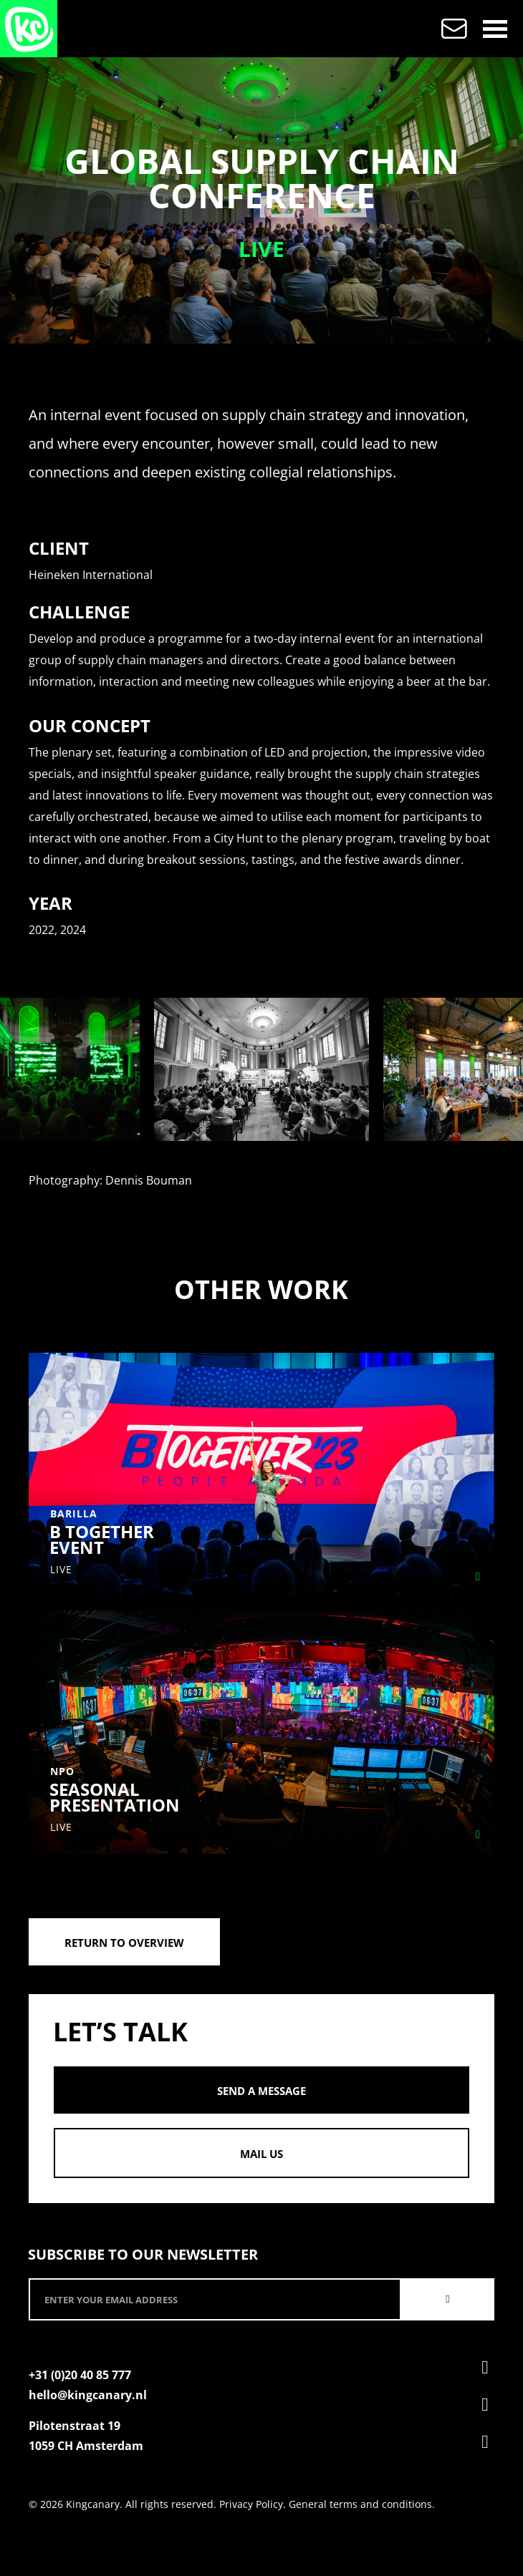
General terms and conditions (360, 2504)
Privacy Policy (251, 2504)
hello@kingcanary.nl (88, 2395)
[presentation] (22, 1069)
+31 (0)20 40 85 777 (80, 2375)
